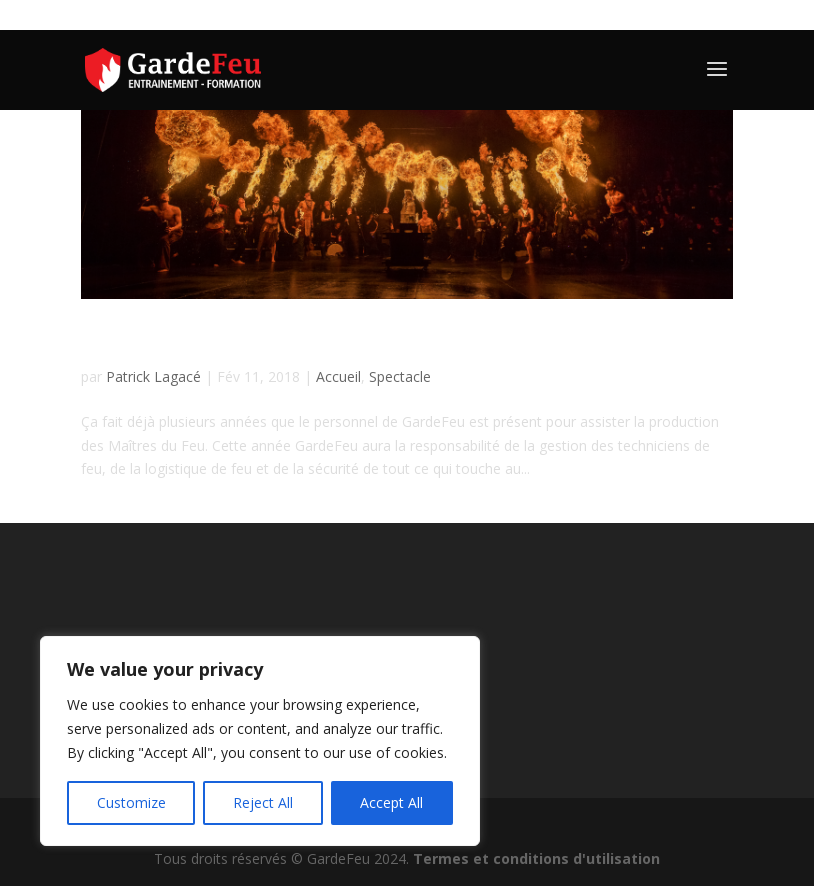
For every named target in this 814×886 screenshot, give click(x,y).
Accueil (338, 376)
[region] (260, 741)
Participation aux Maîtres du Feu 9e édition (337, 342)
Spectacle (400, 376)
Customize (131, 802)
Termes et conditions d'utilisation (536, 858)
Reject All (263, 802)
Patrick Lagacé (153, 376)
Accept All (391, 802)
